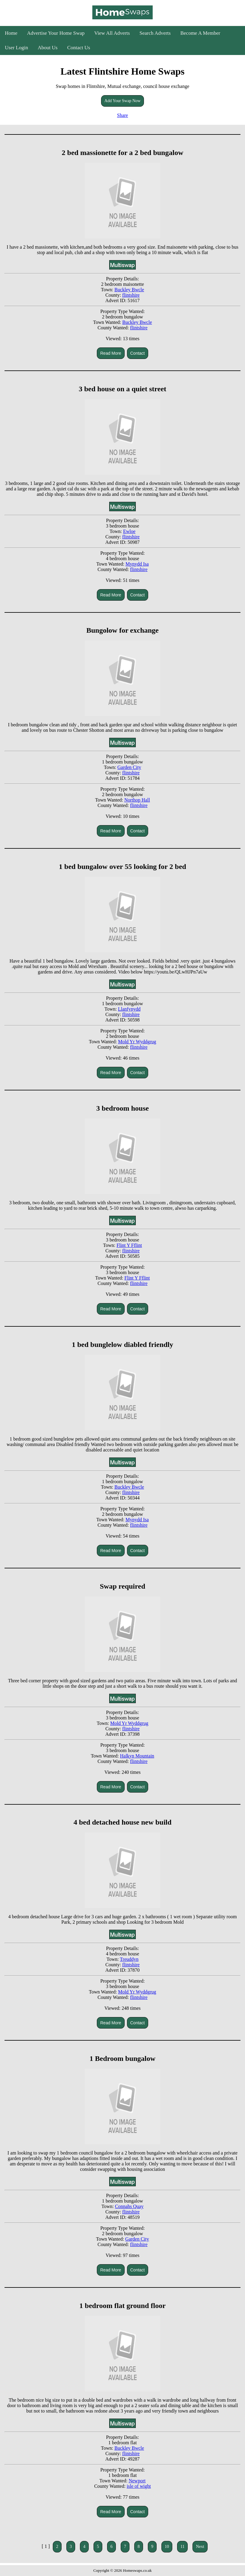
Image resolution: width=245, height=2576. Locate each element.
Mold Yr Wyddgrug (137, 1041)
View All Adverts (112, 33)
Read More (110, 353)
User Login (16, 47)
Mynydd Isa (137, 564)
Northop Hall (137, 799)
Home (11, 33)
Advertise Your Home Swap (56, 33)
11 (182, 2546)
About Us (48, 47)
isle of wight (139, 2486)
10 (167, 2546)
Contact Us (78, 47)
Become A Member (200, 33)
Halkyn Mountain (137, 1755)
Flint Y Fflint (129, 1245)
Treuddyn (129, 1959)
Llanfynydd (129, 1009)
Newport (137, 2480)
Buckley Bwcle (129, 289)
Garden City (129, 767)
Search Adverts (154, 33)
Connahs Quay (129, 2206)
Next (200, 2546)
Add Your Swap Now (122, 100)
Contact (137, 353)
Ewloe (129, 531)
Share (122, 115)
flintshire (131, 295)
